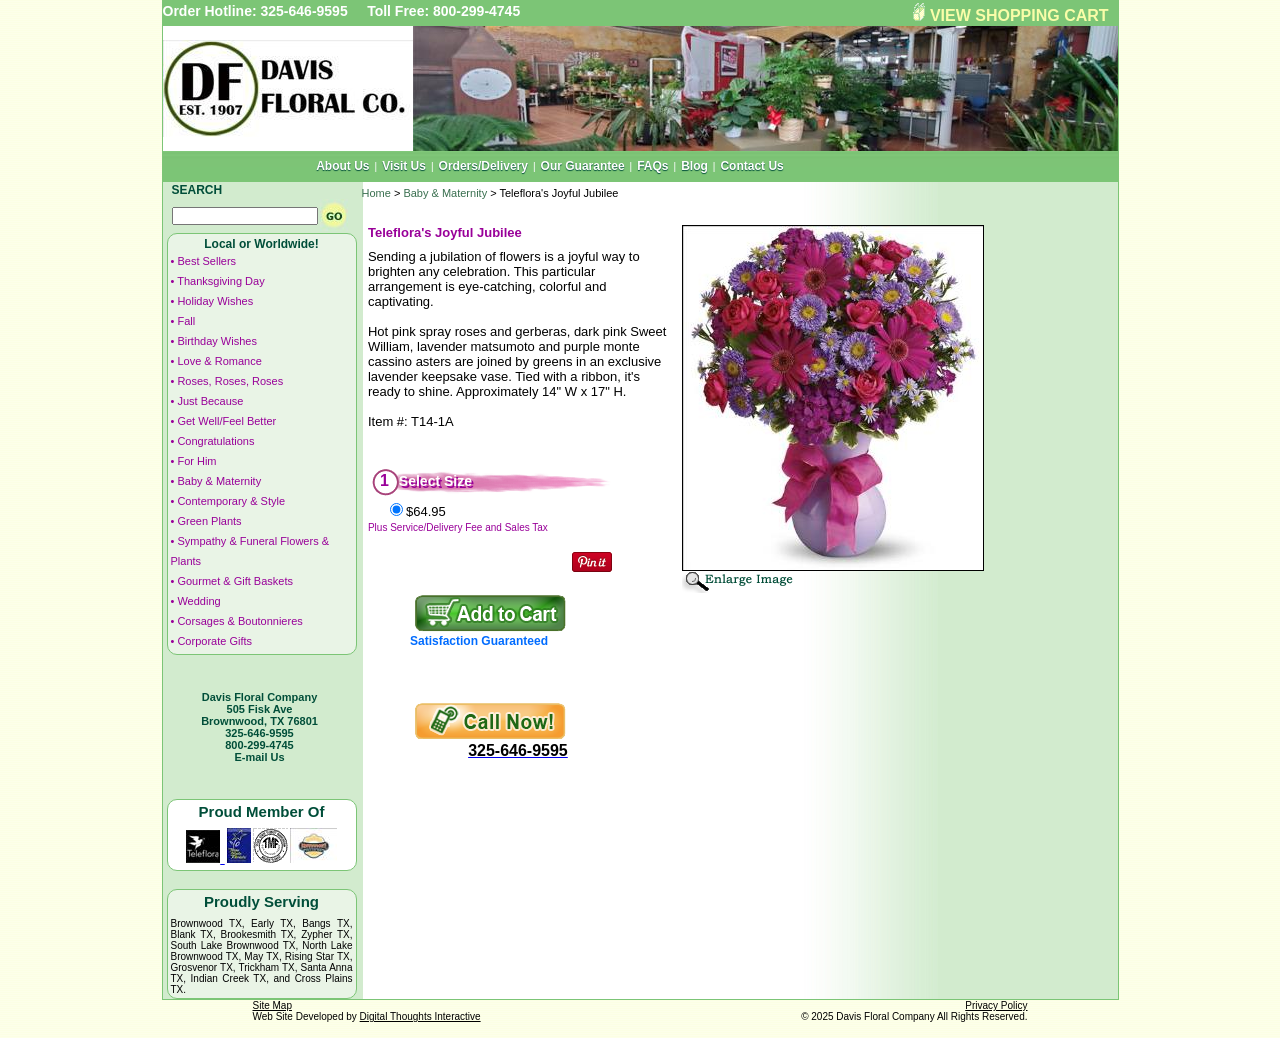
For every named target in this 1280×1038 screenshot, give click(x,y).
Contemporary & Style (231, 501)
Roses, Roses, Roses (230, 381)
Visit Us (404, 166)
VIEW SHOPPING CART (1019, 15)
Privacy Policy (996, 1005)
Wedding (198, 601)
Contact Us (751, 166)
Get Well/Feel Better (226, 421)
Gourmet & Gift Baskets (235, 581)
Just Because (210, 401)
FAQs (652, 166)
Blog (694, 166)
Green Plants (209, 521)
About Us (342, 166)
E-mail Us (259, 757)
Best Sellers (206, 261)
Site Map (272, 1005)
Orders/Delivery (483, 166)
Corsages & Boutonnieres (239, 621)
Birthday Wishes (216, 341)
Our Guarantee (583, 166)
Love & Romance (219, 361)
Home (376, 193)
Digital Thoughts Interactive (420, 1016)
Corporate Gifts (214, 641)
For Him (196, 461)
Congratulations (215, 441)
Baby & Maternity (219, 481)
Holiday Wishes (215, 301)
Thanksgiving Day (220, 281)
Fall (186, 321)
